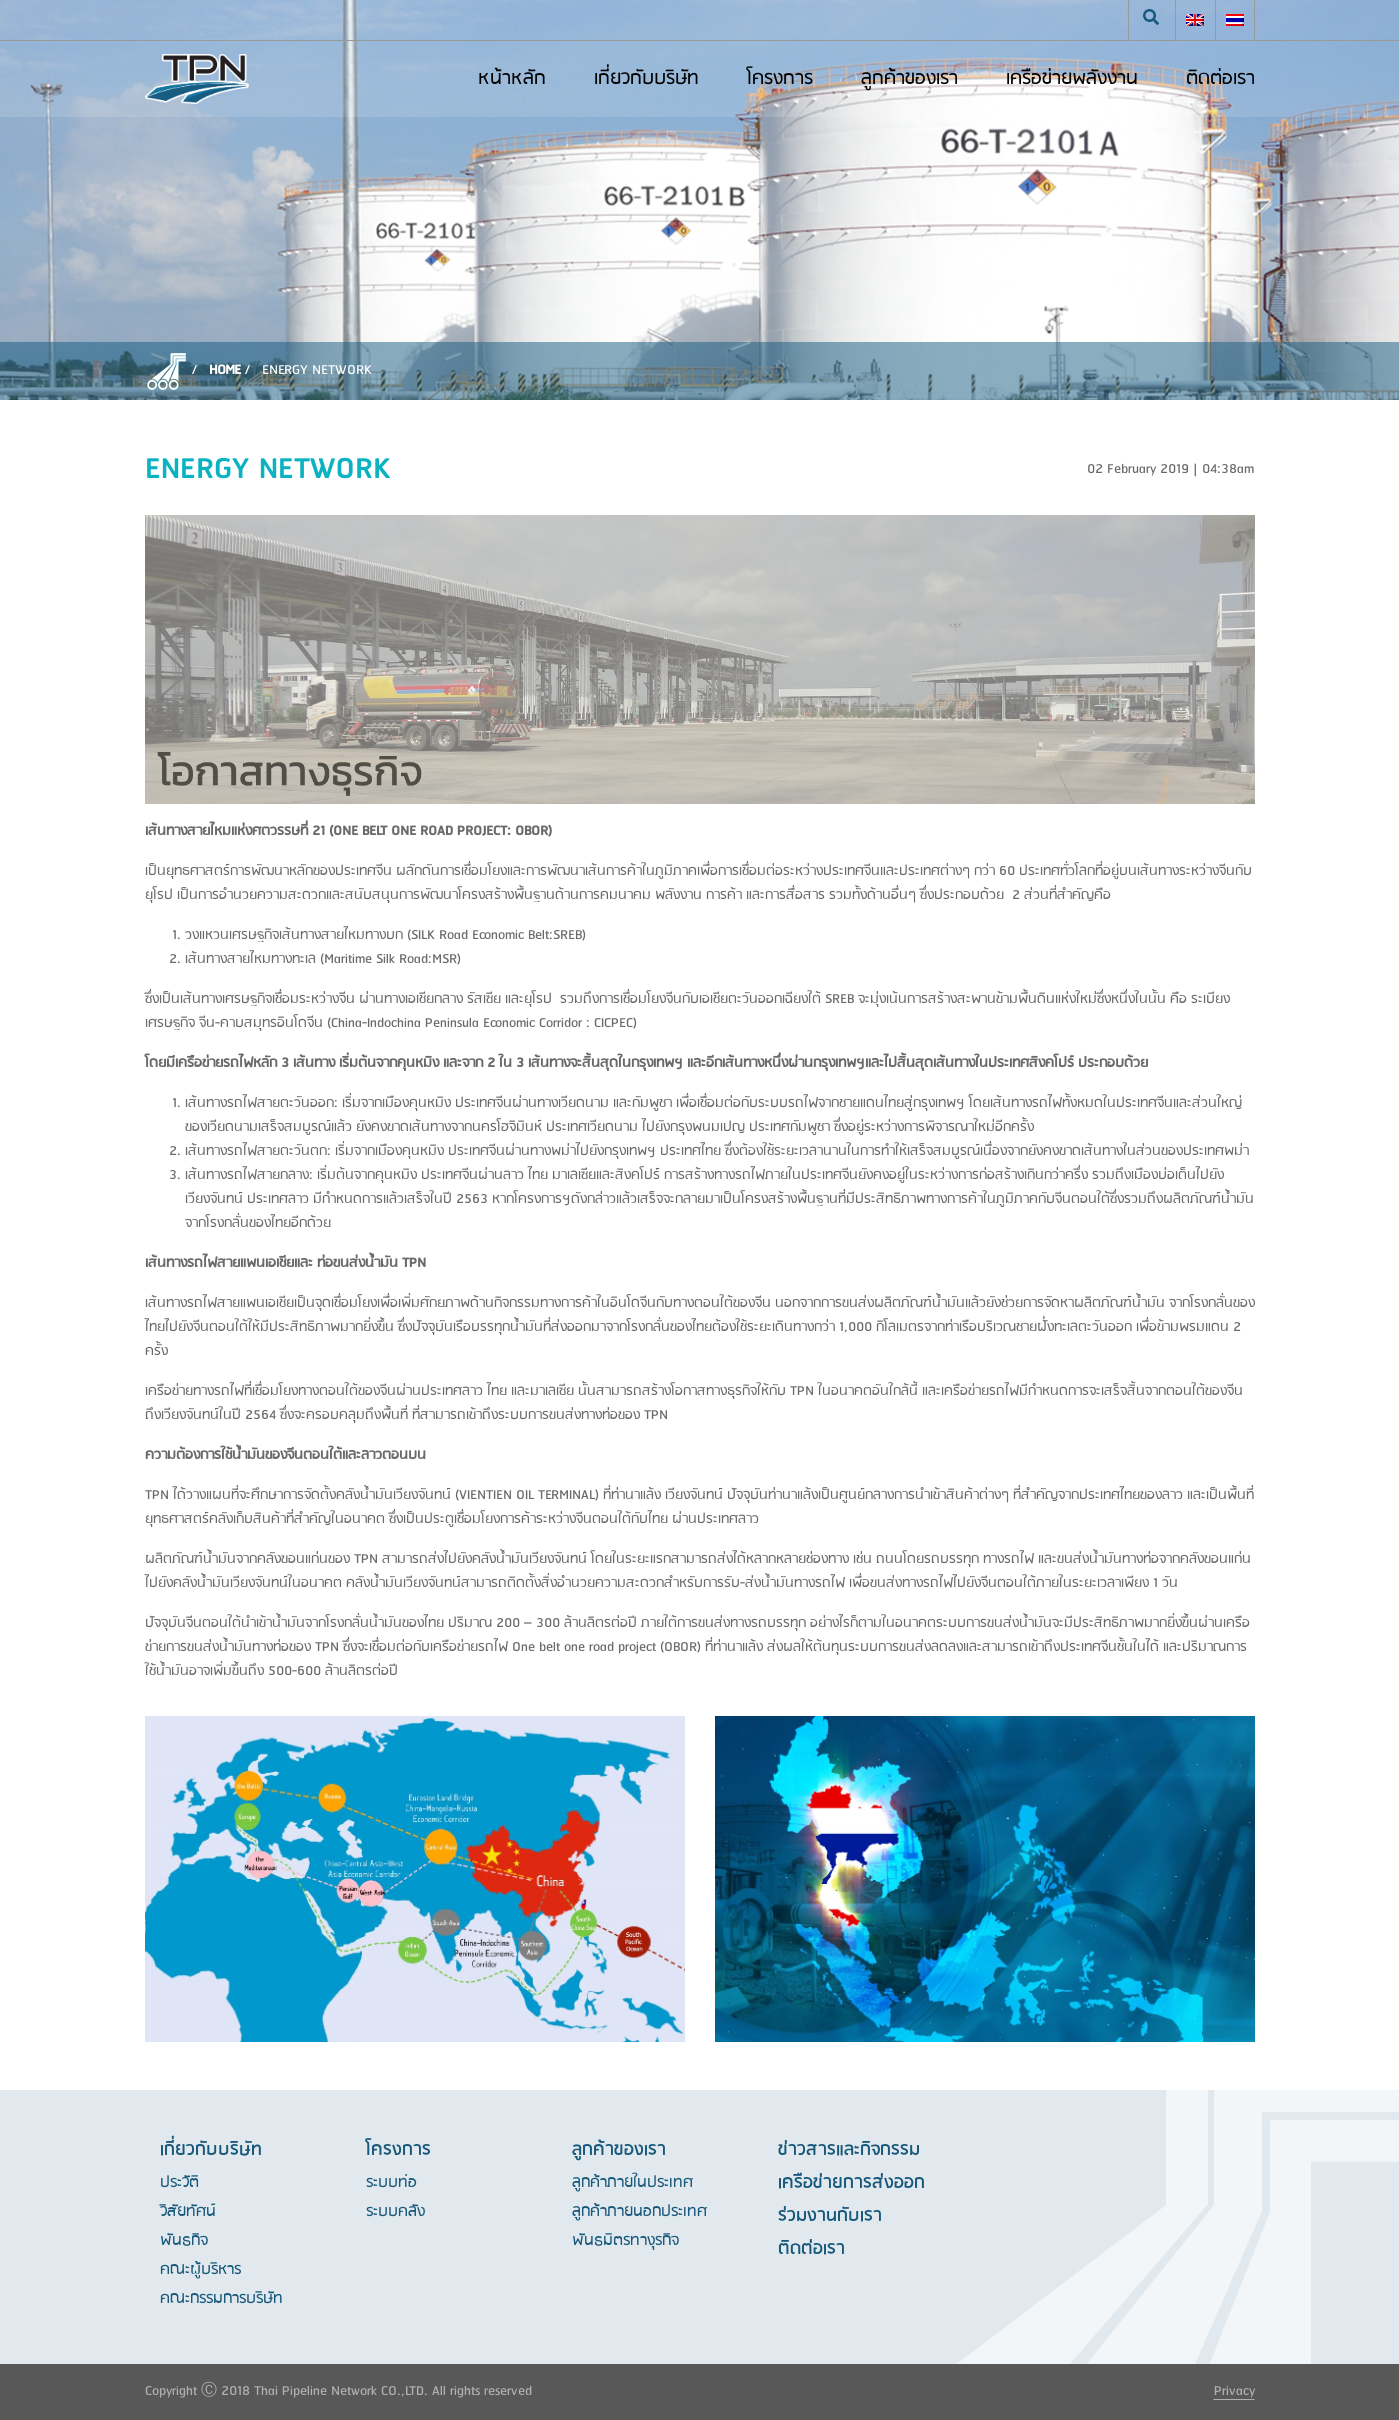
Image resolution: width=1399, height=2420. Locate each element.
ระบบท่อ (391, 2183)
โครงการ (780, 79)
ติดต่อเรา (811, 2249)
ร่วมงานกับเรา (830, 2216)
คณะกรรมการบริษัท (221, 2299)
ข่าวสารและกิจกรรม (849, 2150)
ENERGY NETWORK (317, 370)
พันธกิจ (184, 2241)
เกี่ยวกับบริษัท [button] (646, 79)
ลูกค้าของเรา (909, 79)
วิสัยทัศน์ (188, 2212)
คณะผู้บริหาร (200, 2270)
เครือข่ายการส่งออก (851, 2183)
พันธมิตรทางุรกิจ (625, 2241)
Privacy (1234, 2391)
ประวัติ (179, 2183)
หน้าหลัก (512, 79)
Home (225, 370)
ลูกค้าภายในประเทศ (632, 2183)
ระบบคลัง (395, 2212)
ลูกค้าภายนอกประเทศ (639, 2212)
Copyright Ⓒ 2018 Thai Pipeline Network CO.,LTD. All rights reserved (338, 2391)
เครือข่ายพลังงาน (1072, 79)
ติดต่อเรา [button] (1220, 79)
